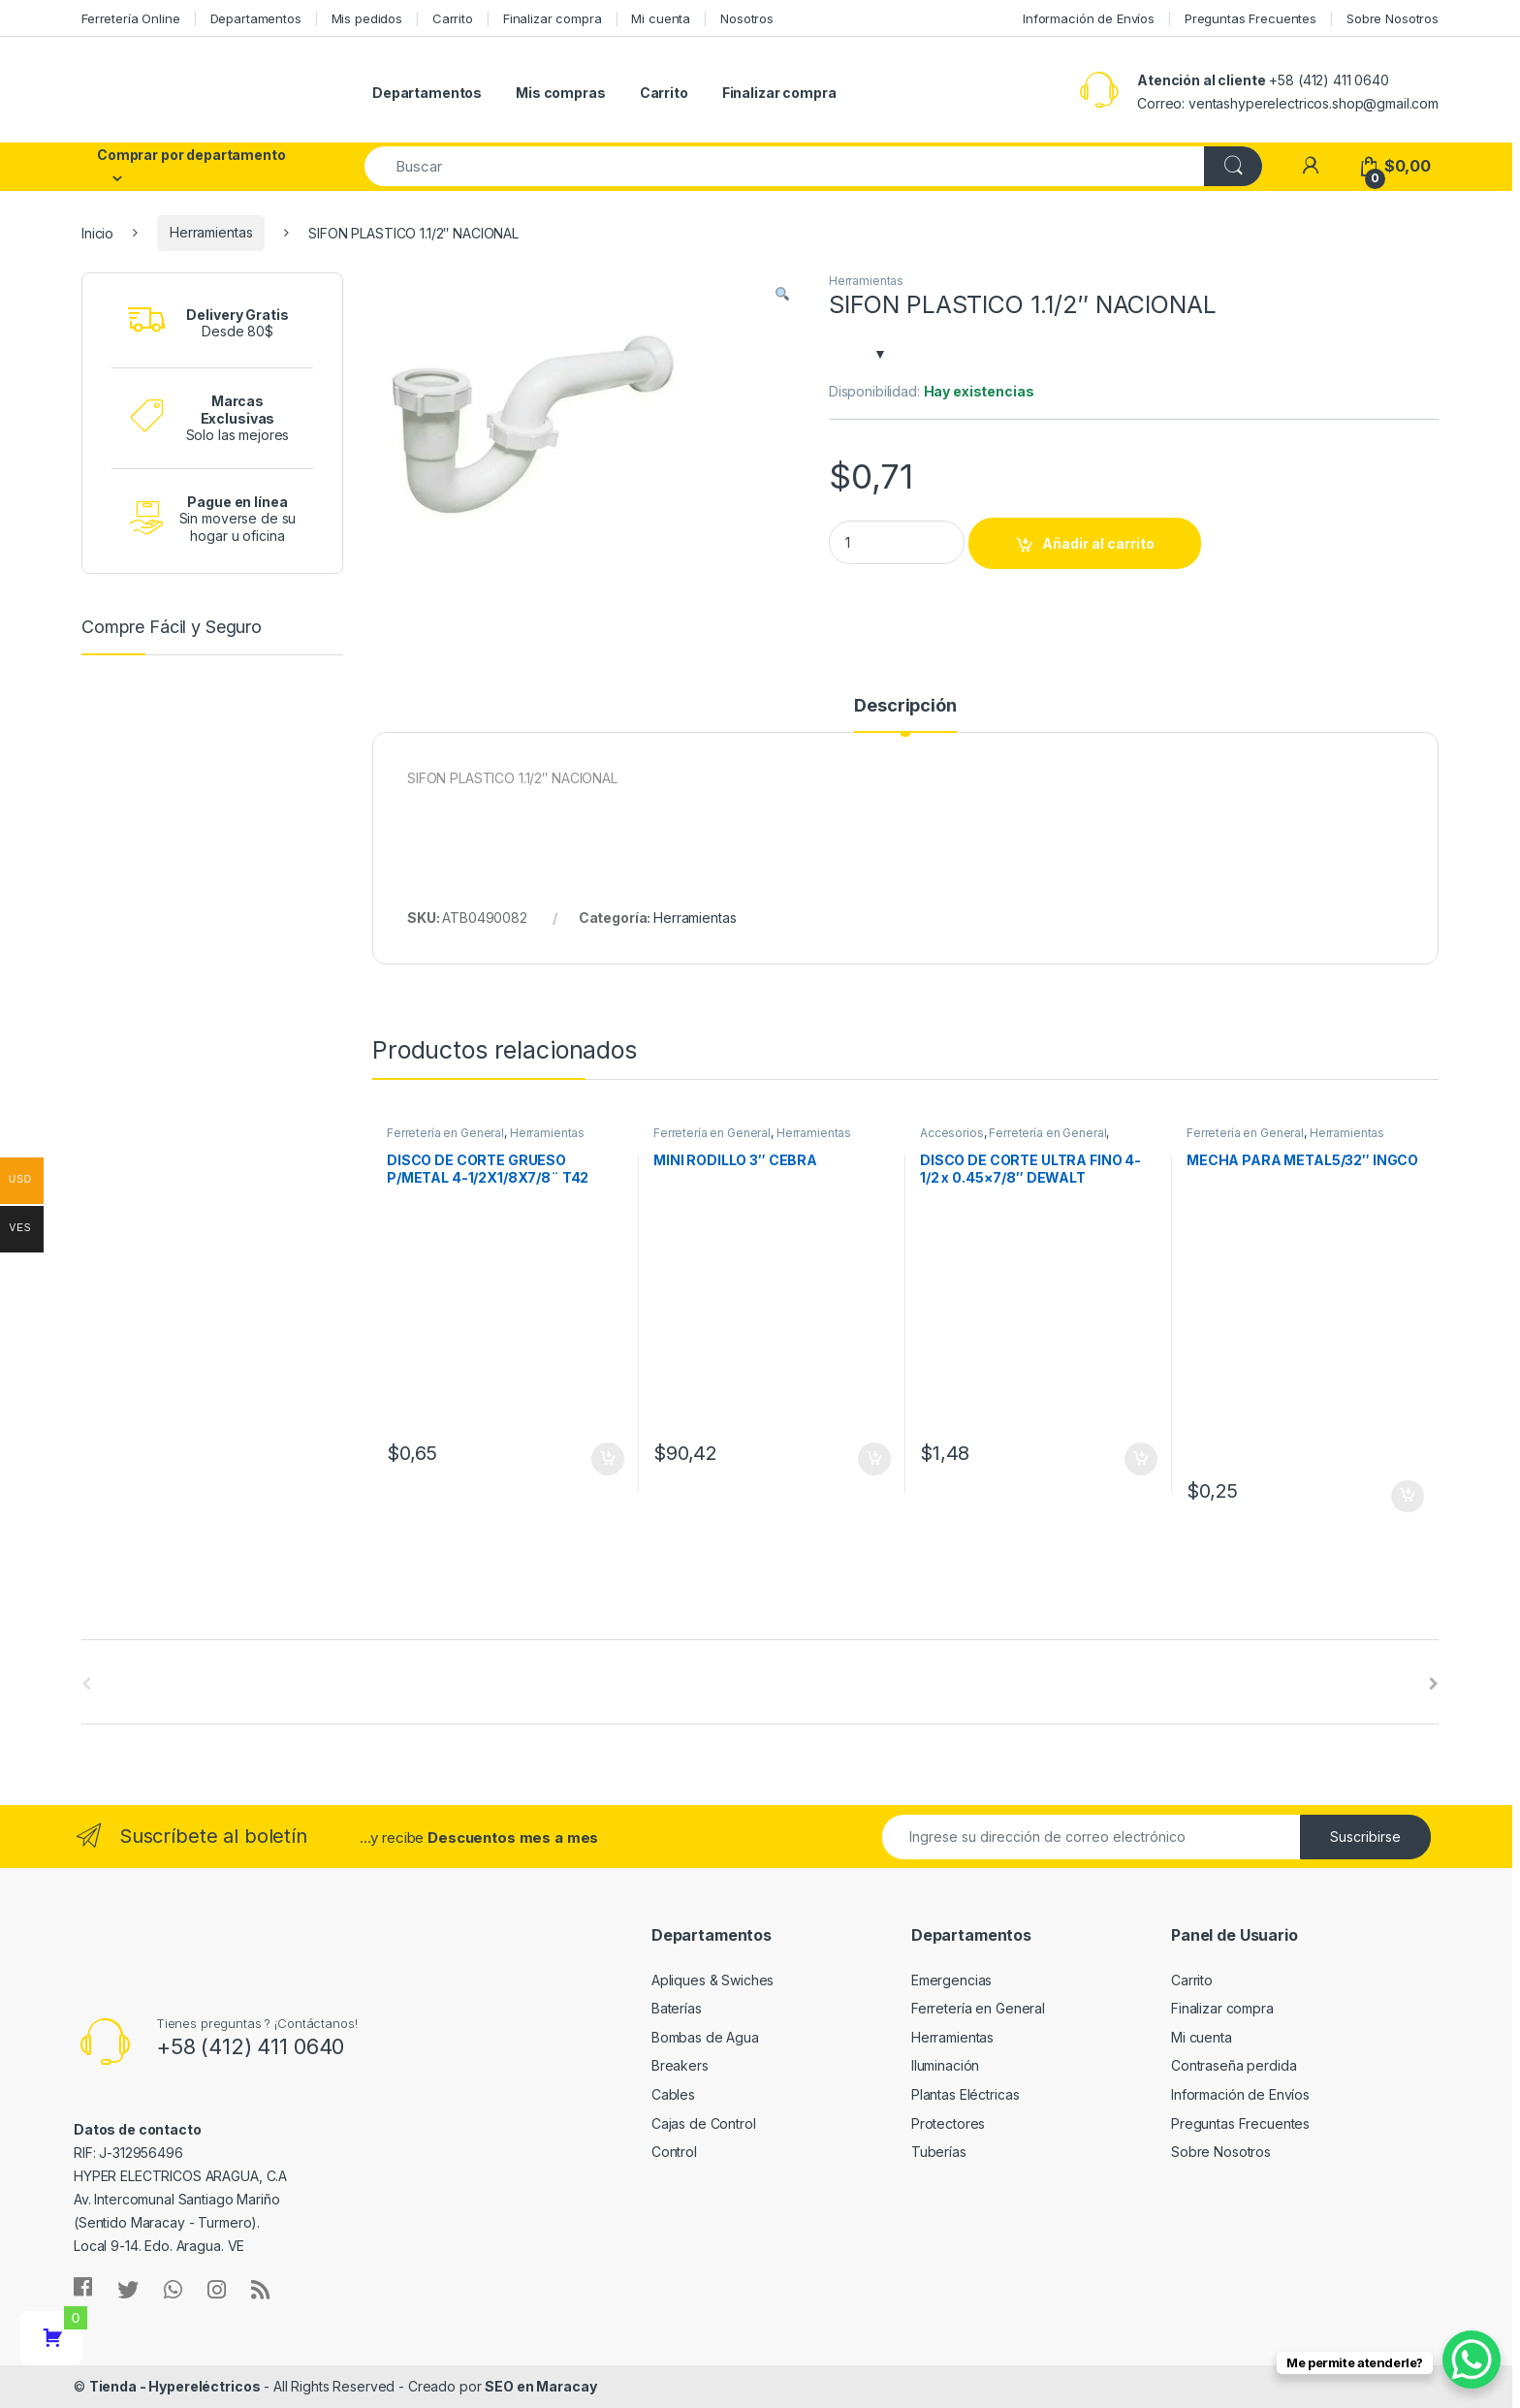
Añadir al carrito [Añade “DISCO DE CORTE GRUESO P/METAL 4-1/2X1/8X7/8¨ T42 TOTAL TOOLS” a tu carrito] (607, 1458)
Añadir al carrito (1098, 543)
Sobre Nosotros (1392, 18)
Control (674, 2151)
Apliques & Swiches (712, 1980)
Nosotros (747, 18)
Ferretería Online (130, 18)
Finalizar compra (552, 18)
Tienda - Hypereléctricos (175, 2386)
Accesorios (952, 1132)
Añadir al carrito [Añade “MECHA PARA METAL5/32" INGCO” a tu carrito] (1407, 1496)
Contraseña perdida (1233, 2065)
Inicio (97, 232)
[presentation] (1434, 1684)
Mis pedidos (367, 18)
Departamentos (255, 18)
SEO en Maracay (540, 2386)
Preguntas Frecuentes (1250, 18)
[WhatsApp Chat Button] (1471, 2359)
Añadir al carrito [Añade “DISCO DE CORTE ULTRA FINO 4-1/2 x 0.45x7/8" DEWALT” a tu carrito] (1140, 1458)
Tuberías (938, 2151)
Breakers (680, 2065)
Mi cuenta (660, 18)
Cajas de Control (703, 2123)
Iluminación (945, 2065)
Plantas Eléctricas (965, 2094)
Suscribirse (1365, 1836)
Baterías (676, 2008)
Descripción (905, 706)
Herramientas (211, 232)
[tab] (905, 714)
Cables (673, 2094)
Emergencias (951, 1980)
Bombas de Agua (705, 2037)
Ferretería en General (445, 1132)
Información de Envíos (1089, 18)
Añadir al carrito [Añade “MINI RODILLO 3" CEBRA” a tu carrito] (874, 1458)
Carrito (452, 18)
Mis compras (560, 92)
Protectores (948, 2123)
